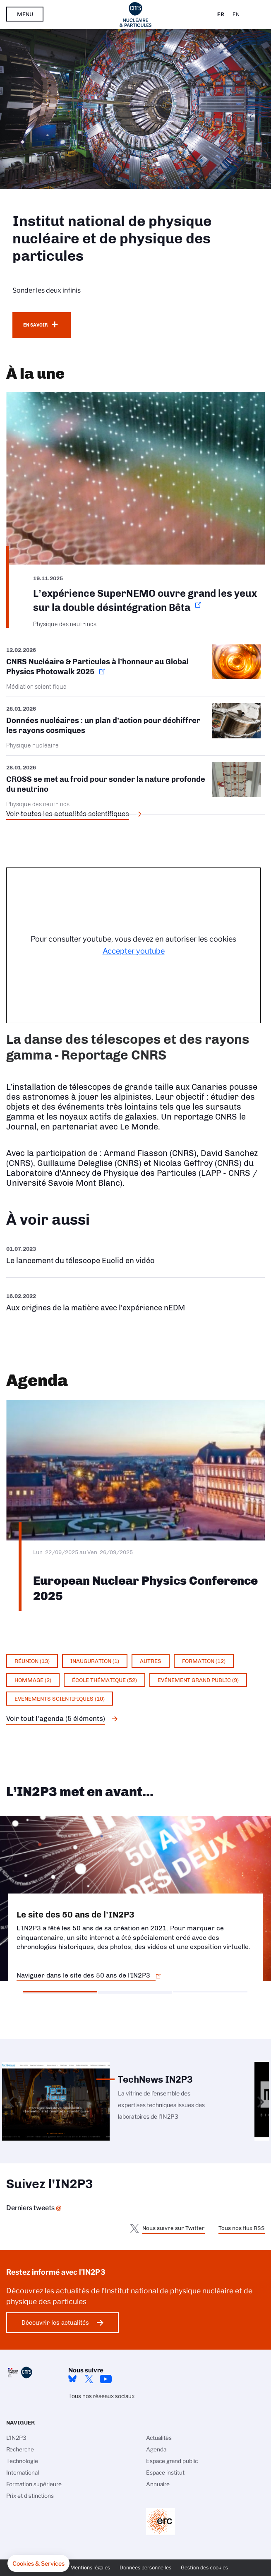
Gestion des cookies (204, 2567)
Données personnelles (145, 2567)
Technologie (22, 2461)
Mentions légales (90, 2567)
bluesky (72, 2379)
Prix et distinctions (30, 2495)
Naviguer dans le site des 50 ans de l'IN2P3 (83, 1975)
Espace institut (165, 2472)
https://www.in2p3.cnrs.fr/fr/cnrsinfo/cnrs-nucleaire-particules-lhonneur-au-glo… (135, 670)
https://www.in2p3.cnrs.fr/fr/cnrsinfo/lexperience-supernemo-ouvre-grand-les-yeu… (135, 509)
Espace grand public (172, 2461)
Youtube (105, 2379)
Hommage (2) (32, 1680)
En (236, 14)
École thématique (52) (104, 1680)
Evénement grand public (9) (198, 1680)
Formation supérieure (34, 2484)
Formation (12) (203, 1661)
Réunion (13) (32, 1661)
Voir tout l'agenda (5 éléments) (55, 1718)
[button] (38, 2563)
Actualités (159, 2437)
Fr (220, 14)
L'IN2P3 (16, 2437)
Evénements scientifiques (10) (59, 1698)
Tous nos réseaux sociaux (101, 2396)
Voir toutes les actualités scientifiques (67, 814)
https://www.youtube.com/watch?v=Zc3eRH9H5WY (135, 1255)
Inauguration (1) (94, 1661)
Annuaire (158, 2484)
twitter (89, 2379)
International (22, 2472)
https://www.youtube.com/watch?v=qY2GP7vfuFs (135, 1302)
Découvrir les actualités (55, 2322)
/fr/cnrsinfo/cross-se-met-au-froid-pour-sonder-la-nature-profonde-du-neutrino (135, 785)
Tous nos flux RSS (241, 2228)
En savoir (35, 325)
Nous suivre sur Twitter (173, 2228)
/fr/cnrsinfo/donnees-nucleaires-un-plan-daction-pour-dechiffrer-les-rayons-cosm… (135, 726)
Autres (150, 1661)
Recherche (20, 2449)
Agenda (156, 2449)
